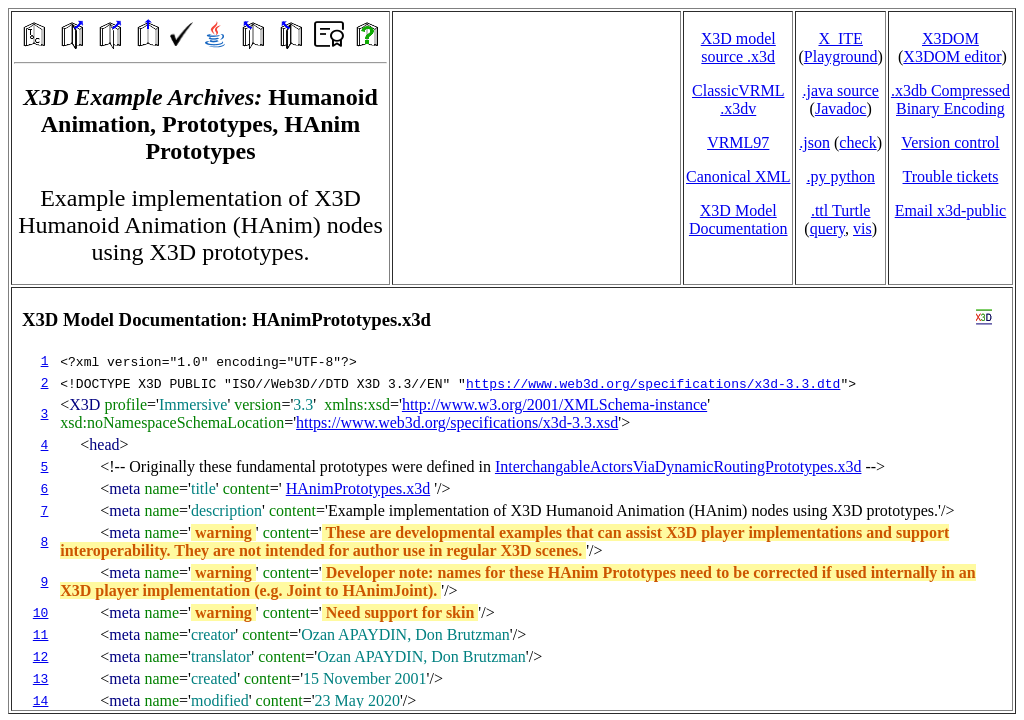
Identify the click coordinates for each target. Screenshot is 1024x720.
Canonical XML (738, 176)
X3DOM (950, 38)
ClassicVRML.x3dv (738, 99)
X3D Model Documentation (738, 219)
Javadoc (841, 108)
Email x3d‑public (951, 210)
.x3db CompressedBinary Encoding (950, 99)
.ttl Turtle (841, 210)
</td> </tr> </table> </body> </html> (512, 499)
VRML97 (738, 142)
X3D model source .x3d (738, 47)
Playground (841, 56)
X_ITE (840, 38)
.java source (840, 90)
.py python (840, 176)
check (857, 142)
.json (814, 142)
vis (862, 228)
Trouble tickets (951, 176)
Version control (950, 142)
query (827, 228)
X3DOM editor (952, 56)
